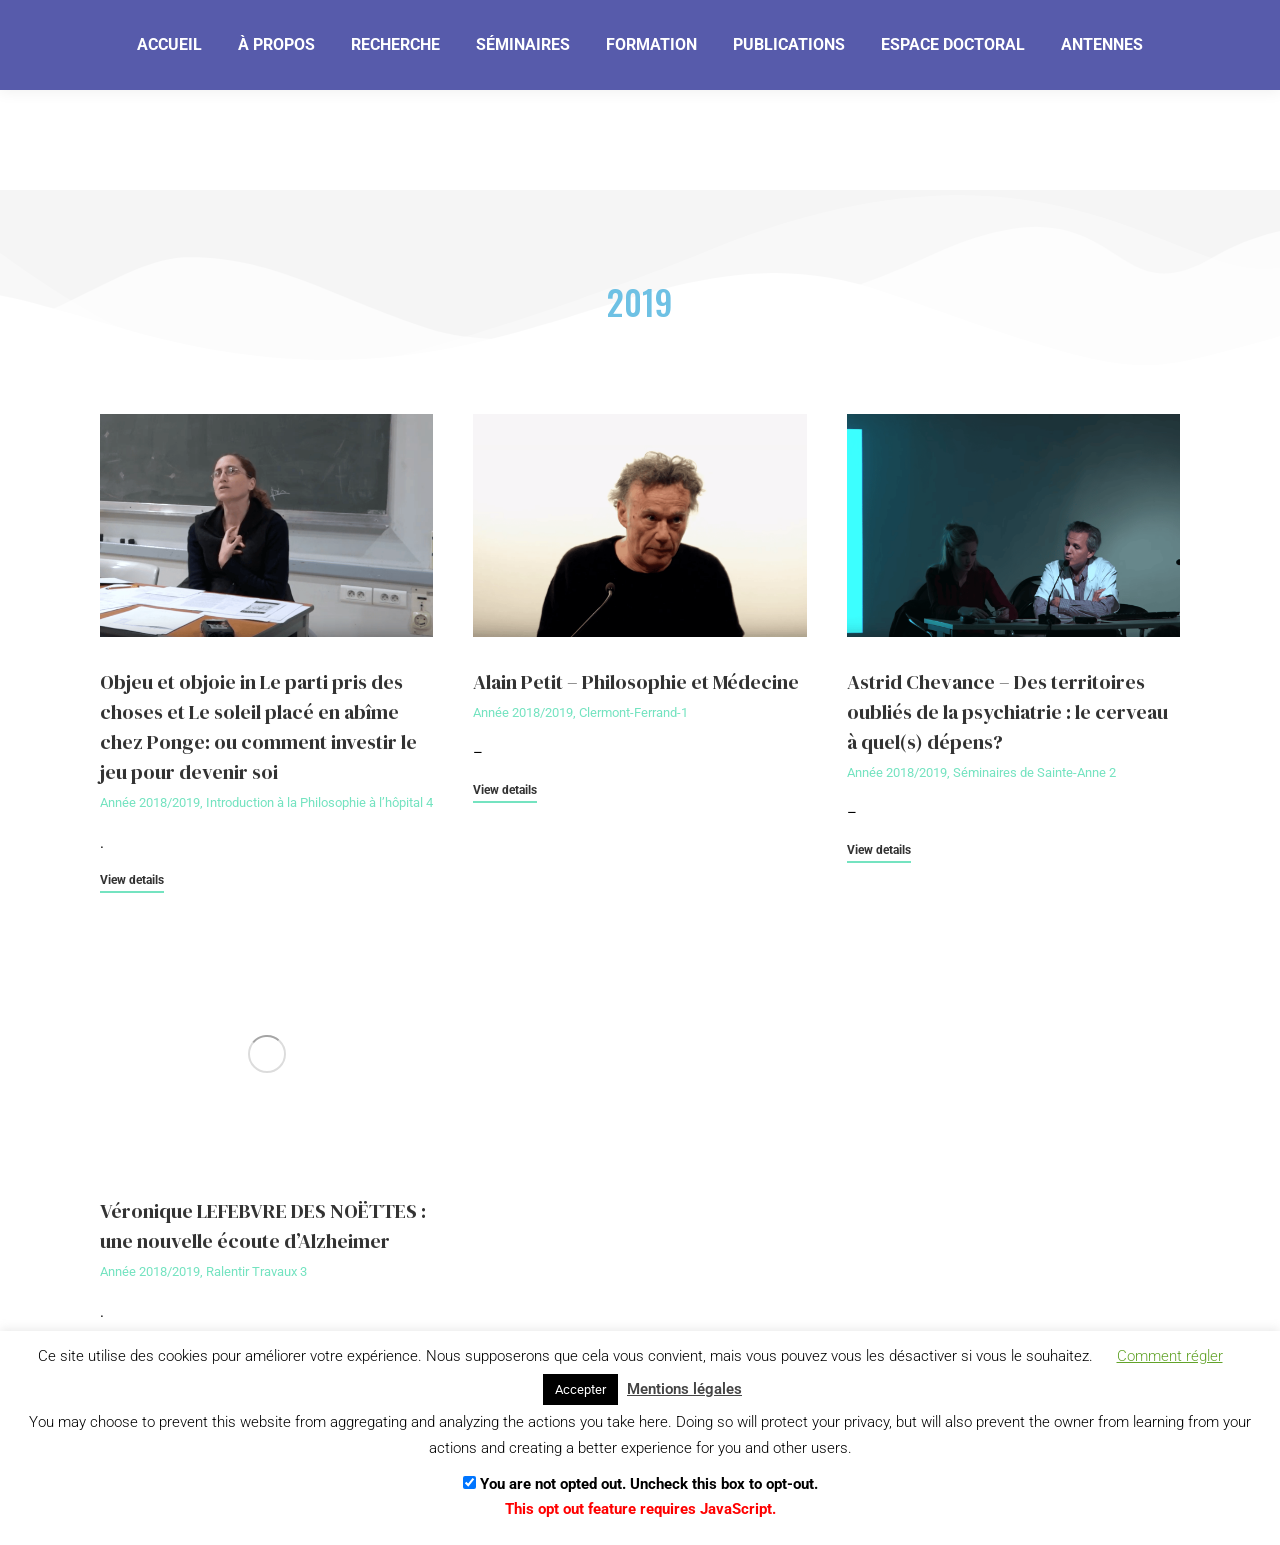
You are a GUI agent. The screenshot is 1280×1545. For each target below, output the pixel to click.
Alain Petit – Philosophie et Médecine (636, 682)
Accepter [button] (580, 1389)
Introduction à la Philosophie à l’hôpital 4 (319, 802)
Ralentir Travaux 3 (256, 1271)
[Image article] (266, 525)
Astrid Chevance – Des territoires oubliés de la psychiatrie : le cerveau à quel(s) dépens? (1007, 712)
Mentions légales (684, 1389)
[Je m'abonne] (707, 44)
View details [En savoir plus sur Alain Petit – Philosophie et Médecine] (505, 790)
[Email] (542, 45)
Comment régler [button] (1170, 1356)
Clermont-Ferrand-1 (633, 712)
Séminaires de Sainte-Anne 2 (1034, 772)
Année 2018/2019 (150, 802)
